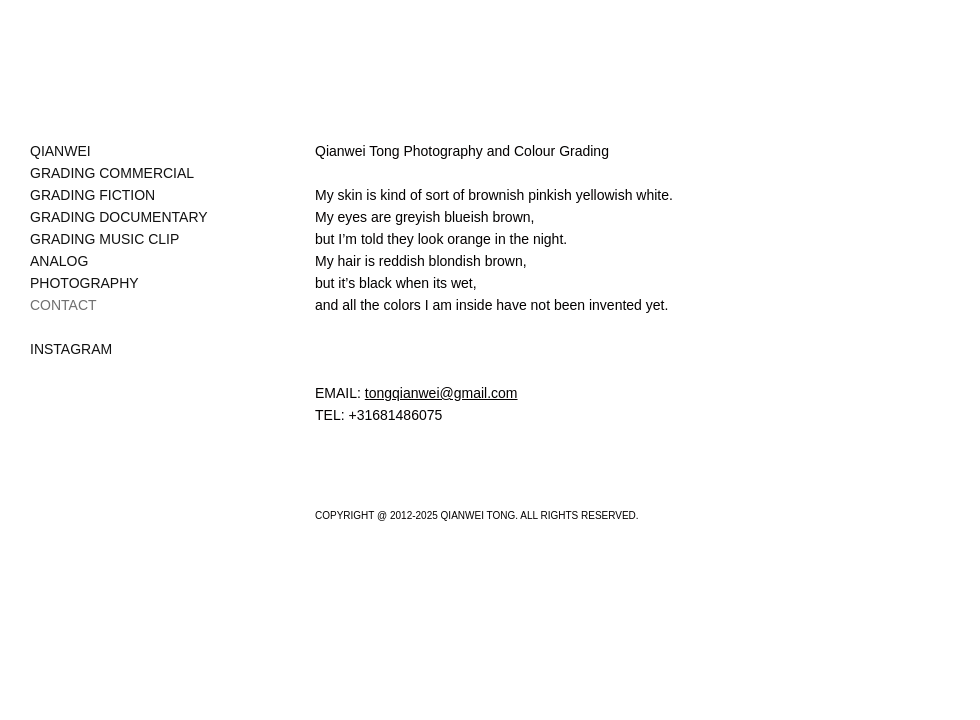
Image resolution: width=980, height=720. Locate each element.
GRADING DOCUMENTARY (119, 217)
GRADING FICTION (92, 195)
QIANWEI (60, 151)
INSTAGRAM (71, 349)
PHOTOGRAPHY (84, 283)
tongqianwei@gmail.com (441, 393)
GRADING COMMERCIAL (112, 173)
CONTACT (63, 305)
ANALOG (59, 261)
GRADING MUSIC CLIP (104, 239)
